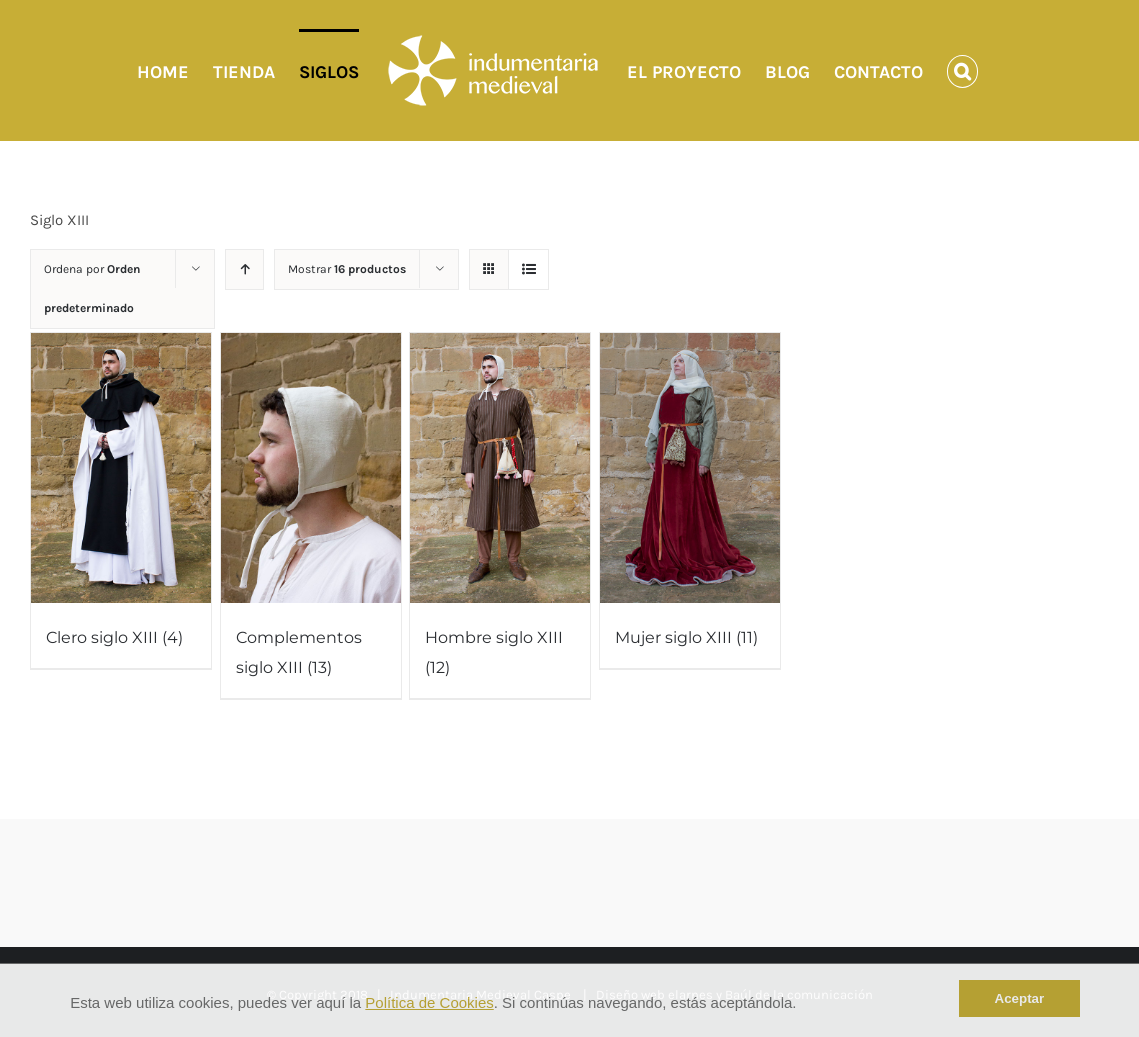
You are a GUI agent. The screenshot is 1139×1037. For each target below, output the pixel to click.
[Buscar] (963, 71)
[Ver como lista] (528, 269)
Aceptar (1020, 998)
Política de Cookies (429, 1002)
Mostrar (347, 269)
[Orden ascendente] (244, 269)
